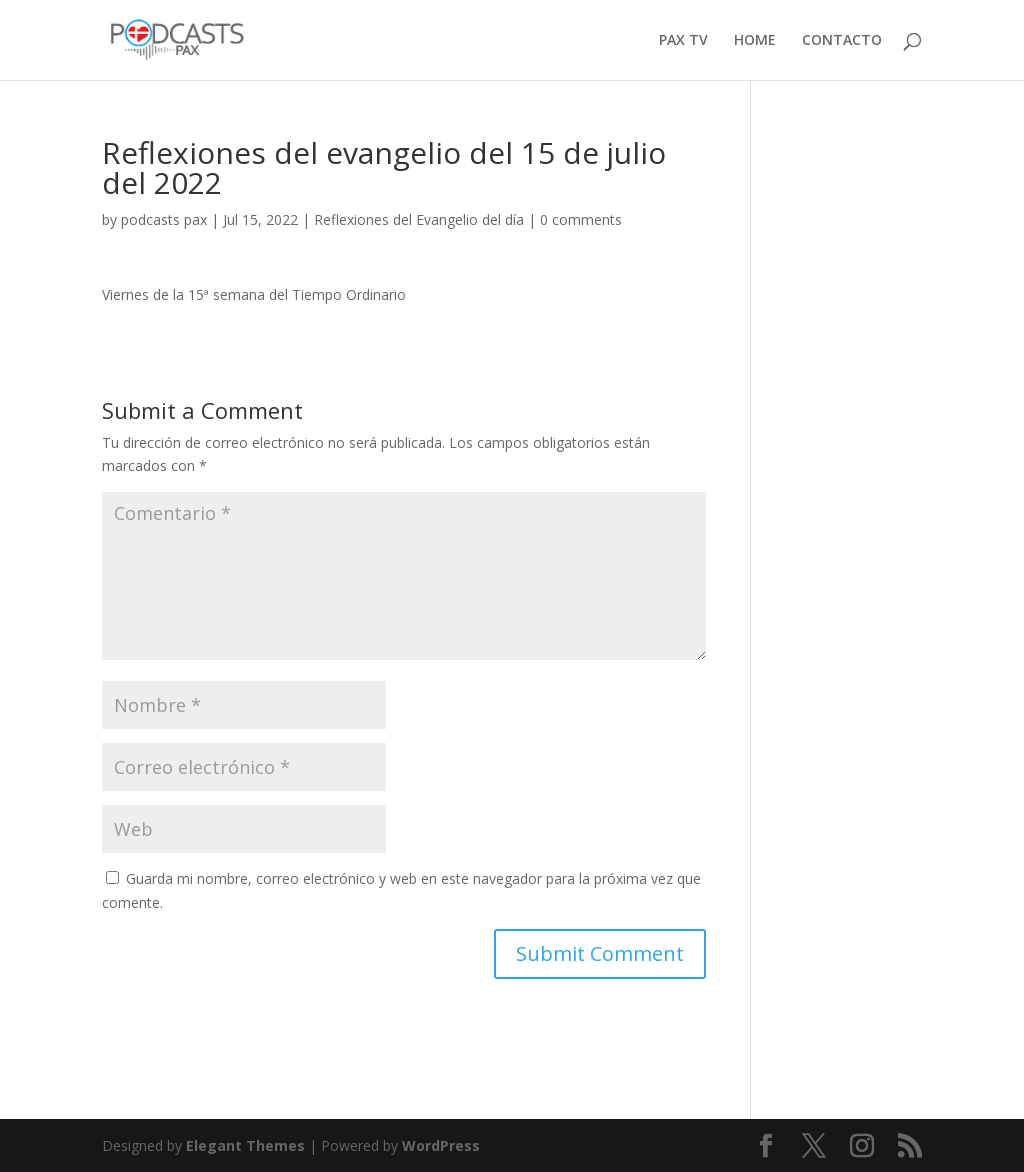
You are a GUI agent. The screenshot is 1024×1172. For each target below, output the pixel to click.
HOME (755, 41)
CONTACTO (842, 41)
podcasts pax (164, 219)
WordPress (441, 1145)
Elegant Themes (245, 1145)
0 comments (581, 219)
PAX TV (683, 41)
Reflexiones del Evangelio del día (419, 219)
